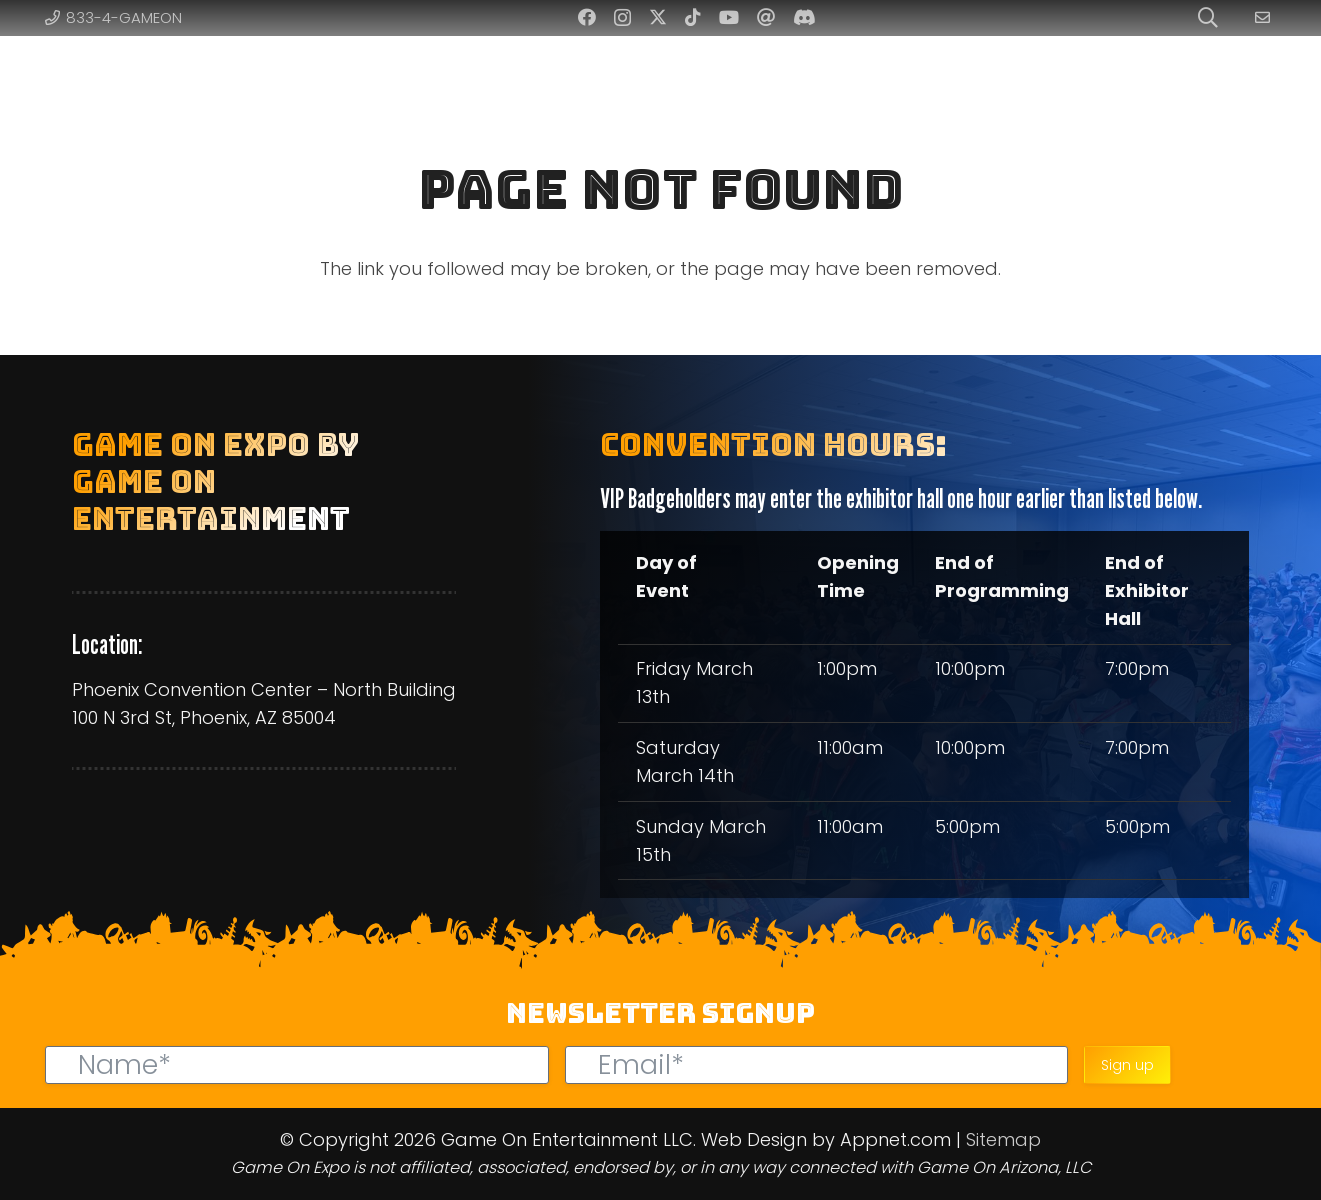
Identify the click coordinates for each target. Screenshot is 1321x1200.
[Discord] (804, 17)
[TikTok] (693, 17)
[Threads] (766, 17)
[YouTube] (729, 17)
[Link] (1265, 17)
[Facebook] (587, 17)
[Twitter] (658, 17)
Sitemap (1003, 1139)
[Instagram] (622, 18)
